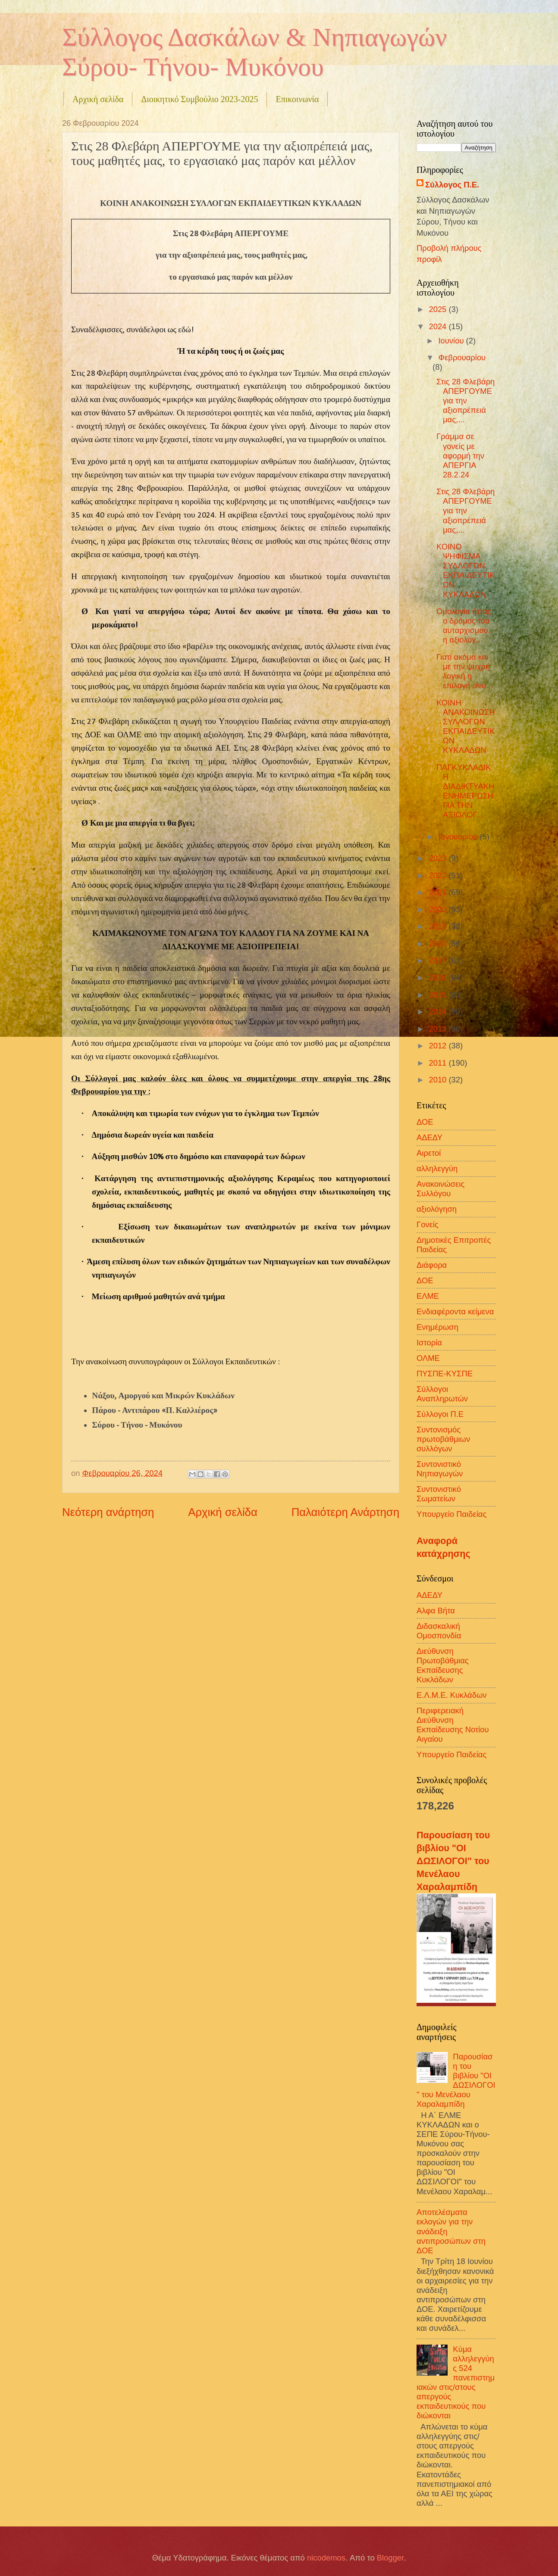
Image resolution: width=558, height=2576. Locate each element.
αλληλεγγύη (437, 1168)
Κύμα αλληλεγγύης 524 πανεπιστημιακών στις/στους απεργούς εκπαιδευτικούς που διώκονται (456, 2382)
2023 (438, 858)
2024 (438, 326)
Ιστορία (429, 1342)
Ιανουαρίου (459, 836)
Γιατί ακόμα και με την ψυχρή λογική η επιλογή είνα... (464, 671)
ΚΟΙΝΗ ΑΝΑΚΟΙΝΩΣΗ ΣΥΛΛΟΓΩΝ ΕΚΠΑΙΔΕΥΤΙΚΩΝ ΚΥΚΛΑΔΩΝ (465, 726)
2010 (438, 1079)
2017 (438, 960)
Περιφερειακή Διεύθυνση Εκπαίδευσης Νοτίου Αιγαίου (453, 1724)
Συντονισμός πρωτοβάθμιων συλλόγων (443, 1439)
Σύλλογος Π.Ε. (452, 184)
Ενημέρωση (437, 1327)
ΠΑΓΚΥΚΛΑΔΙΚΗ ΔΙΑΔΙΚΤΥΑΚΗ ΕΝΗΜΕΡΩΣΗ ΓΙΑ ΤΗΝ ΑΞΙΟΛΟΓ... (465, 791)
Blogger (390, 2557)
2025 (438, 309)
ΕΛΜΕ (428, 1295)
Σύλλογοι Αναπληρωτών (442, 1394)
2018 (438, 943)
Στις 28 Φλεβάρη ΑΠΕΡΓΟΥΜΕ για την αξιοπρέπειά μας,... (465, 400)
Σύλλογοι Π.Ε (440, 1414)
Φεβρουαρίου (462, 357)
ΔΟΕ (425, 1121)
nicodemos (326, 2557)
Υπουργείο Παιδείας (451, 1514)
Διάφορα (432, 1264)
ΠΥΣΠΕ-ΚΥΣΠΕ (445, 1373)
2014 (438, 1011)
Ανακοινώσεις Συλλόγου (440, 1188)
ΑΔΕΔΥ (429, 1137)
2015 (438, 994)
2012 (438, 1045)
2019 (438, 926)
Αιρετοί (429, 1152)
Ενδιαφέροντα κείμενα (455, 1311)
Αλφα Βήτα (436, 1610)
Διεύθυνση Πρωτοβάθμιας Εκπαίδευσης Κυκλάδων (443, 1665)
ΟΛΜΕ (428, 1358)
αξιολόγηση (437, 1208)
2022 (438, 875)
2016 (438, 977)
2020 (438, 909)
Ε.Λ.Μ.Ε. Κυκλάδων (452, 1695)
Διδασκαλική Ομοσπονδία (439, 1631)
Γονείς (428, 1224)
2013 (438, 1028)
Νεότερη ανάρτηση (108, 1512)
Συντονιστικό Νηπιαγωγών (440, 1469)
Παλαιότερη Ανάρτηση (345, 1512)
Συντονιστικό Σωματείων (439, 1493)
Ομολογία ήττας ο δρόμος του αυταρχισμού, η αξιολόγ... (463, 625)
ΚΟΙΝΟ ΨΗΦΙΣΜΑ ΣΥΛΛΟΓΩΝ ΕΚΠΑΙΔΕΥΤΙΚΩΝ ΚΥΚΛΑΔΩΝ (465, 570)
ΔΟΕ (425, 1280)
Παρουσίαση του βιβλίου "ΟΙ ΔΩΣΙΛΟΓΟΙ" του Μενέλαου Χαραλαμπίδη (453, 1861)
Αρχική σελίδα (97, 99)
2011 (438, 1062)
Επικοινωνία (297, 99)
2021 (438, 892)
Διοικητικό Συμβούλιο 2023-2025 (199, 99)
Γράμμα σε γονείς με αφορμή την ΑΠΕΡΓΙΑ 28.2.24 (460, 455)
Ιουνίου (452, 340)
